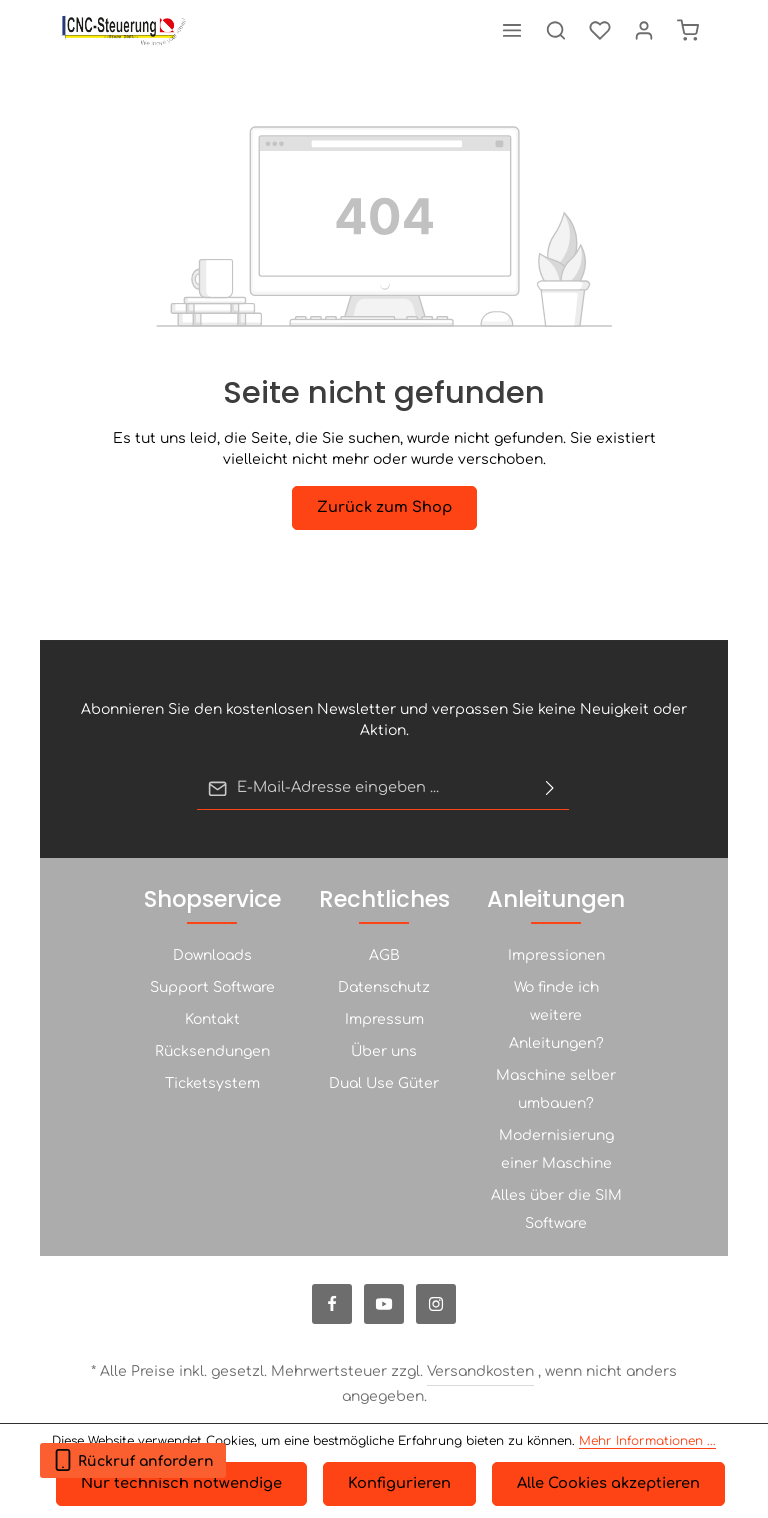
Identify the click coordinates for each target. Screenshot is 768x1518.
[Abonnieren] (550, 789)
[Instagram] (436, 1304)
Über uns (384, 1051)
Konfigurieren (398, 1484)
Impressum (384, 1019)
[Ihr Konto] (644, 30)
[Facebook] (332, 1304)
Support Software (212, 987)
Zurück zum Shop (384, 507)
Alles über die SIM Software (556, 1209)
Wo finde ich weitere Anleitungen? (556, 1015)
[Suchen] (556, 30)
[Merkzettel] (600, 30)
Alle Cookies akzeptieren (604, 1484)
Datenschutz (384, 987)
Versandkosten (480, 1371)
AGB (384, 955)
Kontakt (212, 1019)
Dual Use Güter (384, 1083)
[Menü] (512, 30)
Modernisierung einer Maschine (556, 1149)
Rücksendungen (212, 1051)
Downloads (212, 955)
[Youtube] (384, 1304)
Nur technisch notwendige (184, 1484)
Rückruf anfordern (133, 1456)
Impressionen (556, 955)
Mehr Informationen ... (647, 1442)
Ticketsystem (212, 1083)
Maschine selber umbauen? (556, 1089)
